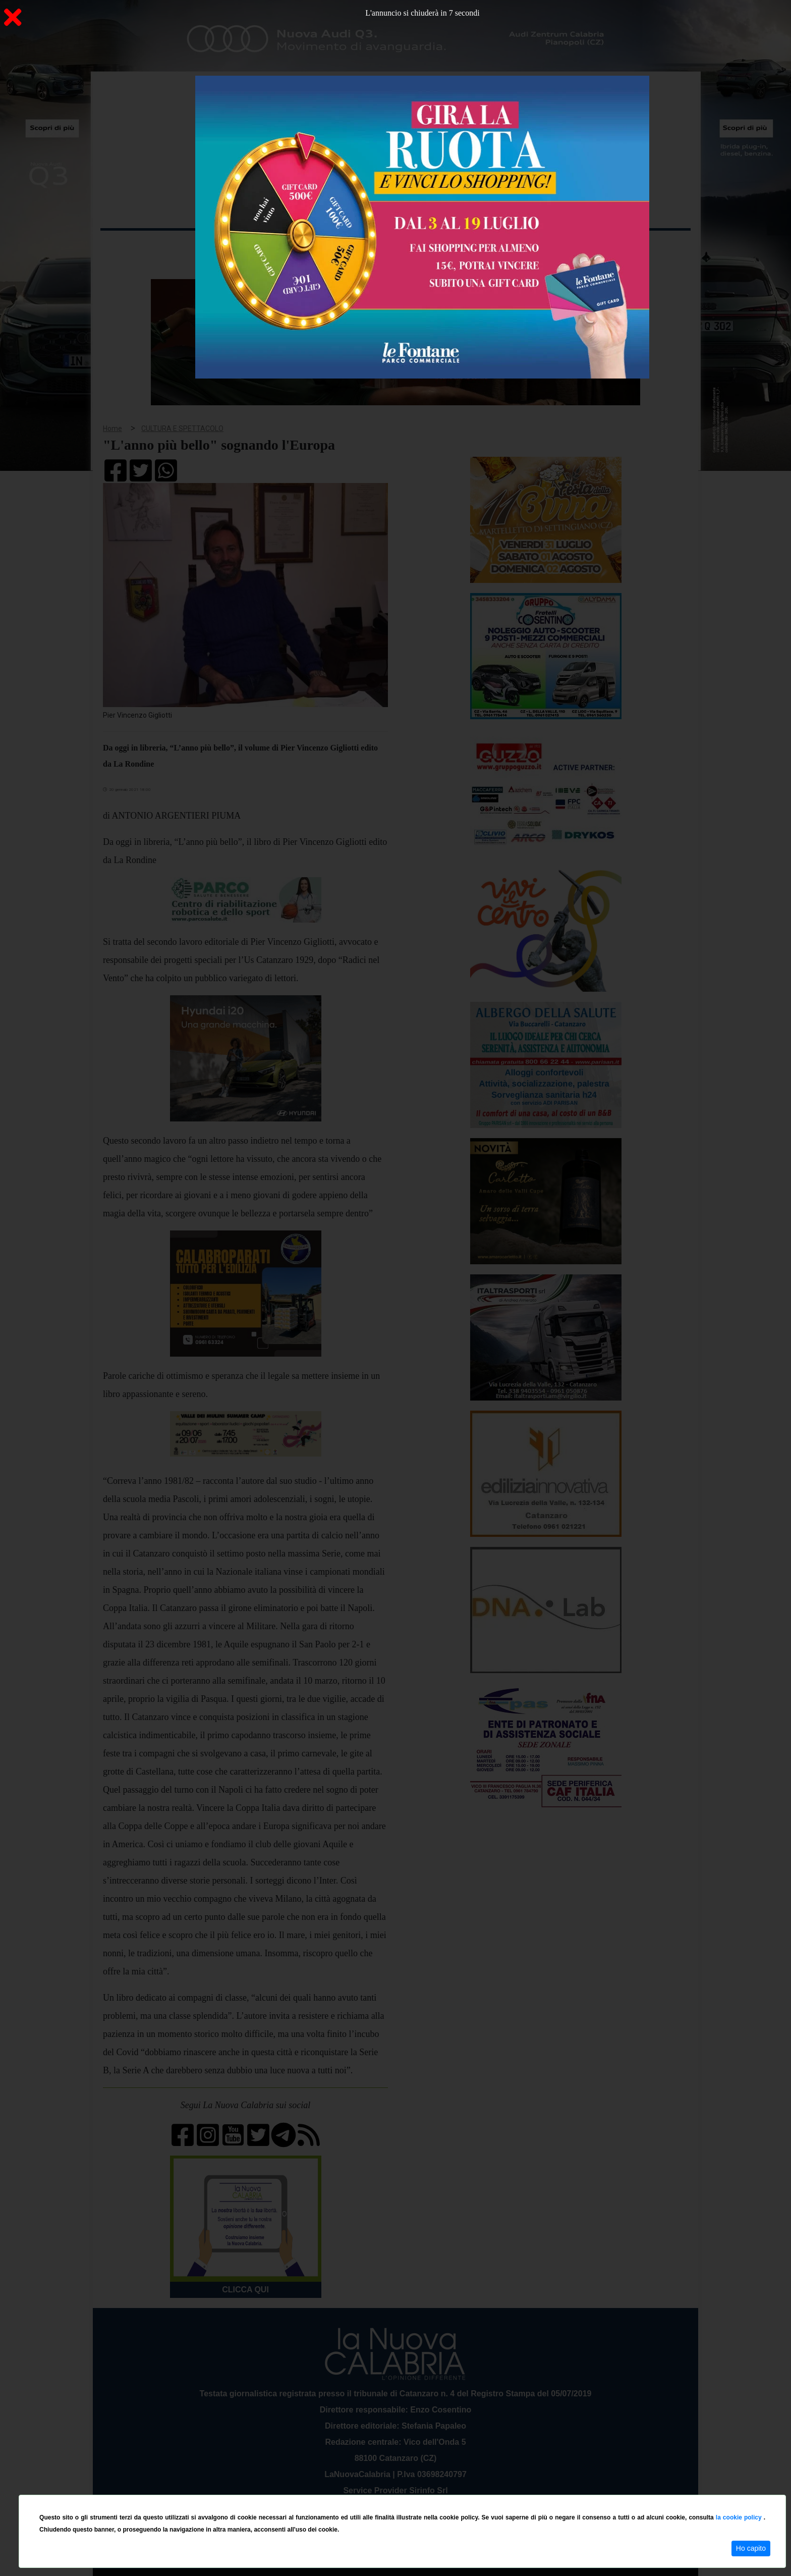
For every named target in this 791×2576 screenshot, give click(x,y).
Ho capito (751, 2548)
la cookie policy (740, 2517)
